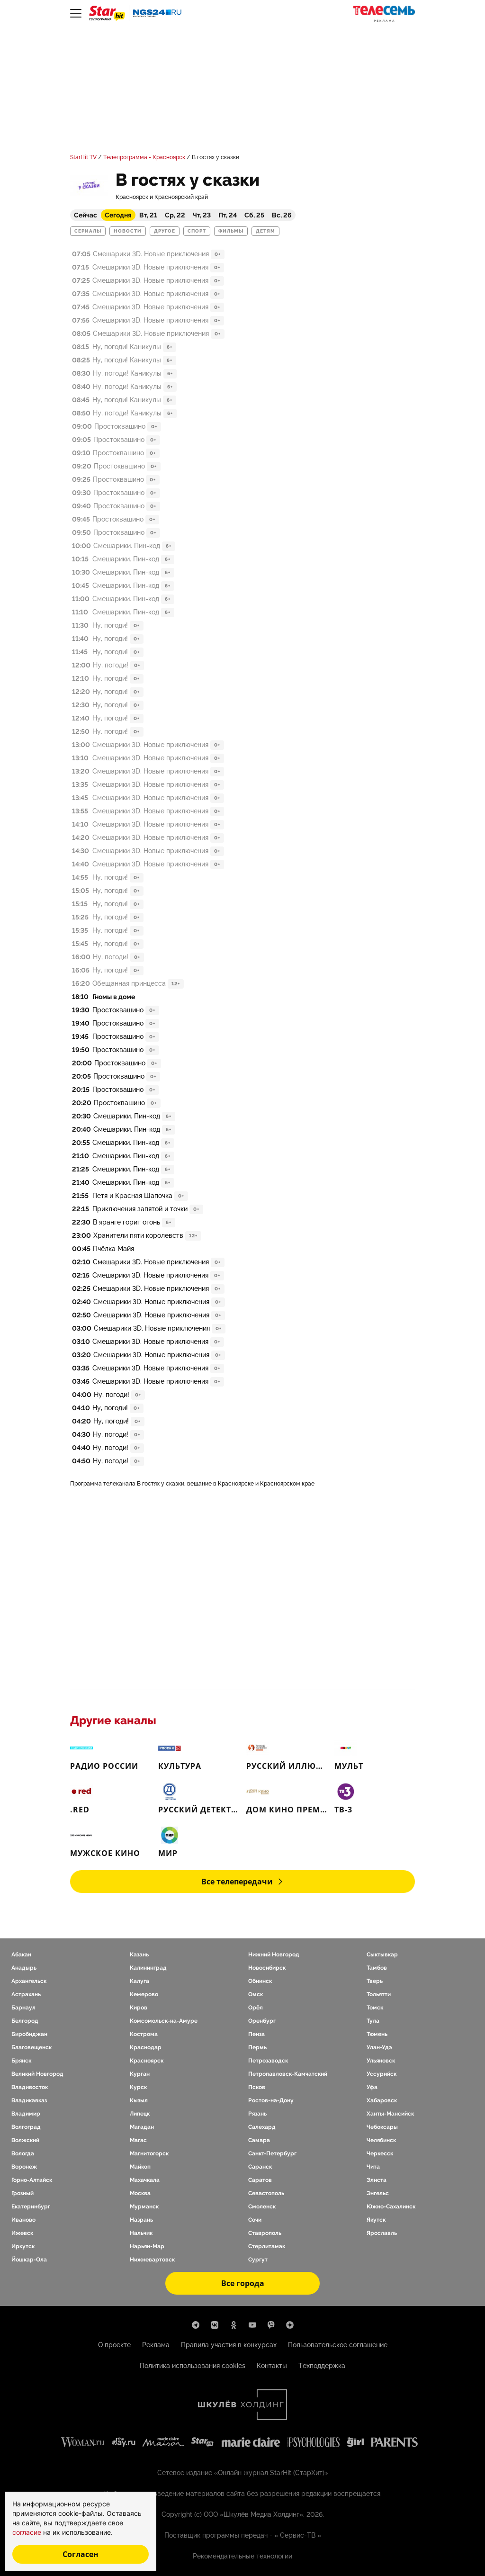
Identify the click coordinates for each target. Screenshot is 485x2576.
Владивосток (29, 2087)
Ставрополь (264, 2233)
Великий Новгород (37, 2074)
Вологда (22, 2153)
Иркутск (23, 2246)
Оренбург (262, 2021)
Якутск (376, 2219)
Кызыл (139, 2100)
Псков (256, 2087)
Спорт (197, 231)
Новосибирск (267, 1967)
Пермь (257, 2047)
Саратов (260, 2180)
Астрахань (26, 1994)
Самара (259, 2140)
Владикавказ (29, 2100)
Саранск (260, 2166)
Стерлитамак (266, 2246)
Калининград (148, 1967)
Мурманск (144, 2206)
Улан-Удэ (379, 2047)
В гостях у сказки (215, 157)
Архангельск (28, 1981)
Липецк (140, 2113)
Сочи (254, 2219)
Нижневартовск (152, 2259)
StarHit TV (83, 157)
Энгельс (378, 2193)
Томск (375, 2007)
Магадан (142, 2127)
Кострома (144, 2034)
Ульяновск (381, 2060)
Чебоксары (382, 2127)
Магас (138, 2140)
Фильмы (230, 231)
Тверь (375, 1981)
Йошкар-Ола (29, 2259)
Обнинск (260, 1981)
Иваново (23, 2219)
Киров (138, 2007)
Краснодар (146, 2047)
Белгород (24, 2021)
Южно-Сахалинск (391, 2206)
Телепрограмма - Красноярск (144, 157)
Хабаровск (382, 2100)
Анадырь (23, 1967)
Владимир (25, 2113)
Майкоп (140, 2166)
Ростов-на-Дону (271, 2100)
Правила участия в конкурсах (229, 2345)
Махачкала (145, 2180)
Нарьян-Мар (147, 2246)
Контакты (272, 2365)
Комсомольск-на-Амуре (164, 2021)
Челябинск (381, 2140)
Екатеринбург (30, 2206)
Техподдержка (321, 2365)
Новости (128, 231)
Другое (164, 231)
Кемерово (144, 1994)
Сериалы (87, 231)
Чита (373, 2166)
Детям (265, 231)
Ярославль (382, 2233)
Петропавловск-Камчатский (287, 2074)
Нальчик (141, 2233)
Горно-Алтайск (31, 2180)
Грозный (22, 2193)
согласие (27, 2532)
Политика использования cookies (192, 2365)
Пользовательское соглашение (337, 2345)
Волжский (25, 2140)
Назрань (141, 2219)
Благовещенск (31, 2047)
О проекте (114, 2345)
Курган (140, 2074)
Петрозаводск (268, 2060)
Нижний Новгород (273, 1954)
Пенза (256, 2034)
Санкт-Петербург (272, 2153)
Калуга (139, 1981)
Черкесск (380, 2153)
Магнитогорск (149, 2153)
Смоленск (262, 2206)
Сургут (258, 2259)
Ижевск (22, 2233)
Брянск (21, 2060)
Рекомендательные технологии (242, 2556)
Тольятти (379, 1994)
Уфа (372, 2087)
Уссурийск (381, 2074)
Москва (140, 2193)
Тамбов (377, 1967)
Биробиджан (29, 2034)
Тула (373, 2021)
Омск (255, 1994)
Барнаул (23, 2007)
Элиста (376, 2180)
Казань (139, 1954)
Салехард (262, 2127)
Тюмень (377, 2034)
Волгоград (26, 2127)
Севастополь (266, 2193)
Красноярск (146, 2060)
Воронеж (24, 2166)
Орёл (255, 2007)
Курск (138, 2087)
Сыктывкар (382, 1954)
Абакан (21, 1954)
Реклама (156, 2345)
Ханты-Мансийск (390, 2113)
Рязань (257, 2113)
